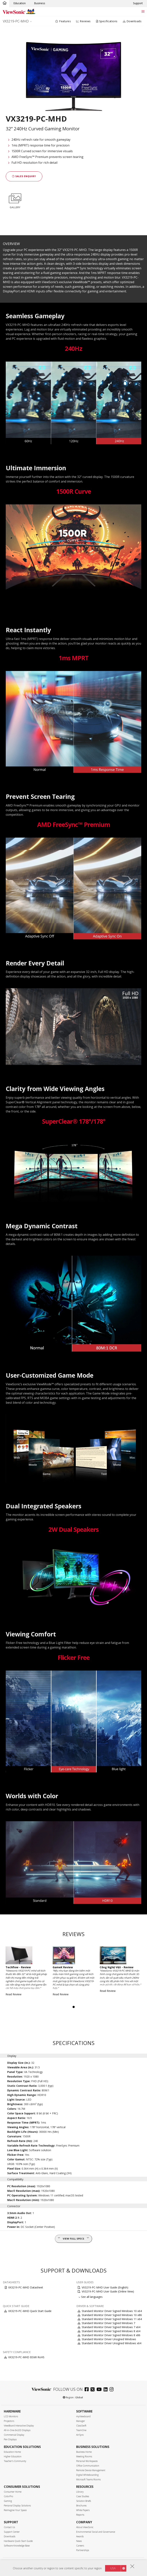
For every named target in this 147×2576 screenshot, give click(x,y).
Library (80, 2491)
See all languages (92, 2297)
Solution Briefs (83, 2501)
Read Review (13, 1994)
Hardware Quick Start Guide (18, 2541)
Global (79, 2397)
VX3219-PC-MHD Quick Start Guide (29, 2311)
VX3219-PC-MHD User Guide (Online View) (108, 2291)
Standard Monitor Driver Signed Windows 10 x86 (112, 2315)
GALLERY (15, 200)
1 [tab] (73, 2007)
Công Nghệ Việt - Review (116, 1967)
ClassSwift (81, 2425)
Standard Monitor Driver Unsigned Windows (109, 2339)
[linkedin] (106, 2390)
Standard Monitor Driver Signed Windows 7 (108, 2323)
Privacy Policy (59, 2563)
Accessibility (85, 2563)
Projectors (9, 2421)
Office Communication (87, 2465)
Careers (80, 2545)
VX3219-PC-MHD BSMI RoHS (26, 2357)
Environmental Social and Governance (95, 2531)
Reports (80, 2514)
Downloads (132, 21)
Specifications (107, 21)
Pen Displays (10, 2439)
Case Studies (82, 2496)
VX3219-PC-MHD (16, 21)
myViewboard (83, 2416)
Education (19, 3)
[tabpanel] (26, 1972)
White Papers (83, 2510)
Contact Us (9, 2527)
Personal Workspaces (87, 2461)
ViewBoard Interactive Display (19, 2425)
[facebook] (88, 2390)
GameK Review (63, 1967)
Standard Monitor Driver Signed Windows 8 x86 (111, 2335)
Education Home (12, 2451)
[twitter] (93, 2390)
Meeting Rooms (84, 2456)
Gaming (8, 2501)
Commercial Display (14, 2434)
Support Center (12, 2531)
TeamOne (81, 2430)
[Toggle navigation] (143, 11)
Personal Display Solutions (17, 2505)
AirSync (80, 2434)
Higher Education (12, 2456)
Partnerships (82, 2550)
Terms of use (72, 2563)
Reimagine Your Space (15, 2510)
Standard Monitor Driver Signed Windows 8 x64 (111, 2331)
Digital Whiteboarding (87, 2475)
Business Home (84, 2451)
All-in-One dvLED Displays (17, 2430)
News (79, 2541)
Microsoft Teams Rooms (88, 2479)
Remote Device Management (90, 2470)
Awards (80, 2536)
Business (39, 3)
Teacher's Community (15, 2461)
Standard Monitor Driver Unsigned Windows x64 (111, 2343)
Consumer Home (12, 2491)
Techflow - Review (18, 1967)
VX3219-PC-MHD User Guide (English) (105, 2287)
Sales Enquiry (24, 176)
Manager (80, 2421)
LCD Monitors (11, 2416)
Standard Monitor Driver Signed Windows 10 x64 (112, 2311)
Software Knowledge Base (17, 2545)
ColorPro (8, 2496)
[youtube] (100, 2390)
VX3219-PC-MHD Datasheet (25, 2287)
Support (138, 3)
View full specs (73, 2238)
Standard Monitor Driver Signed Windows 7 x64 (111, 2327)
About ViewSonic (84, 2527)
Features (63, 21)
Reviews (83, 21)
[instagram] (112, 2390)
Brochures (81, 2505)
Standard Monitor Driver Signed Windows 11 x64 (112, 2319)
